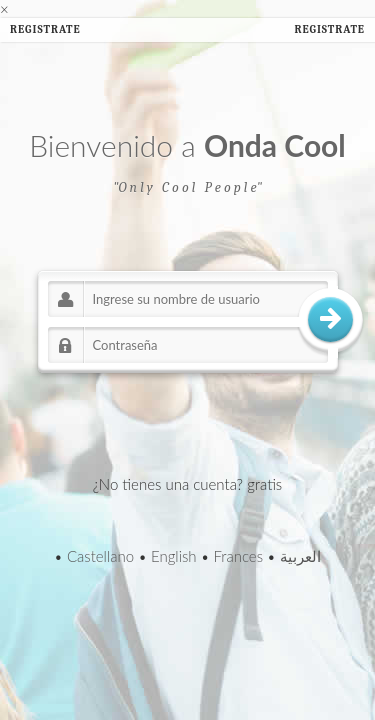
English (174, 556)
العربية (300, 556)
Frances (238, 556)
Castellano (100, 556)
